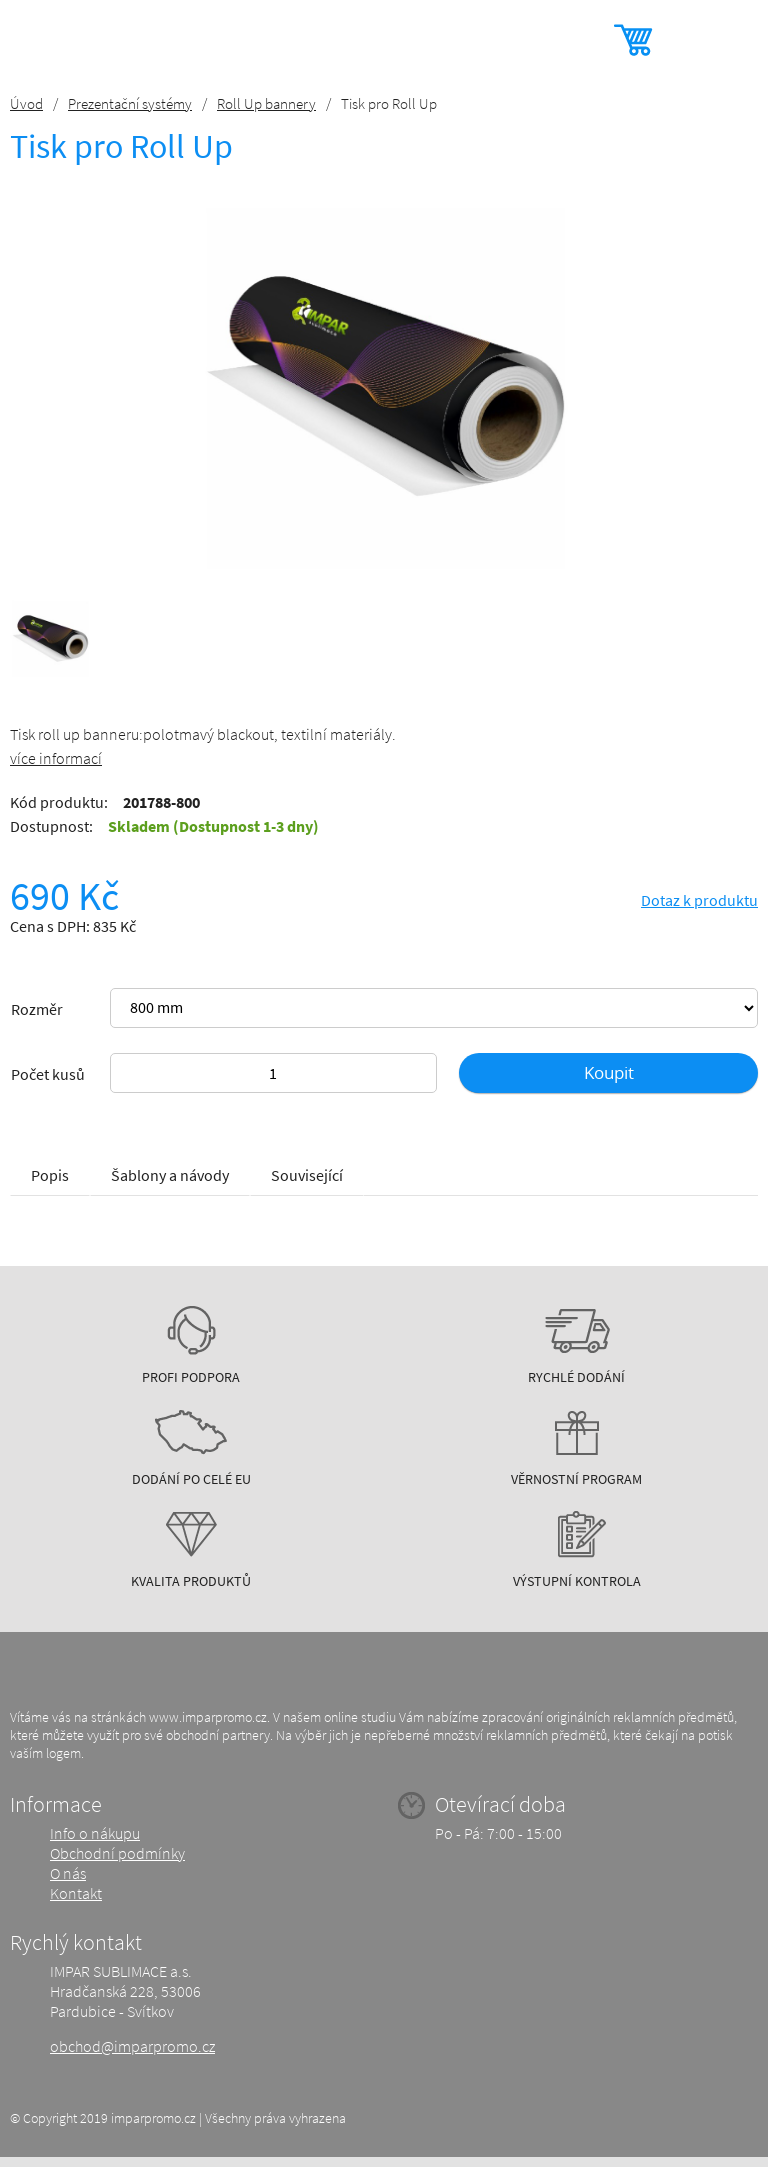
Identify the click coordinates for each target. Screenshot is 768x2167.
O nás (68, 1873)
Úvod (26, 103)
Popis (50, 1175)
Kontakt (76, 1893)
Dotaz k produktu (699, 900)
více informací (56, 758)
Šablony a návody (170, 1175)
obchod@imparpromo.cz (132, 2046)
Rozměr (37, 1009)
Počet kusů (48, 1074)
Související (307, 1175)
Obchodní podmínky (117, 1853)
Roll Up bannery (266, 103)
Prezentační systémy (130, 103)
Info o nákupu (95, 1833)
